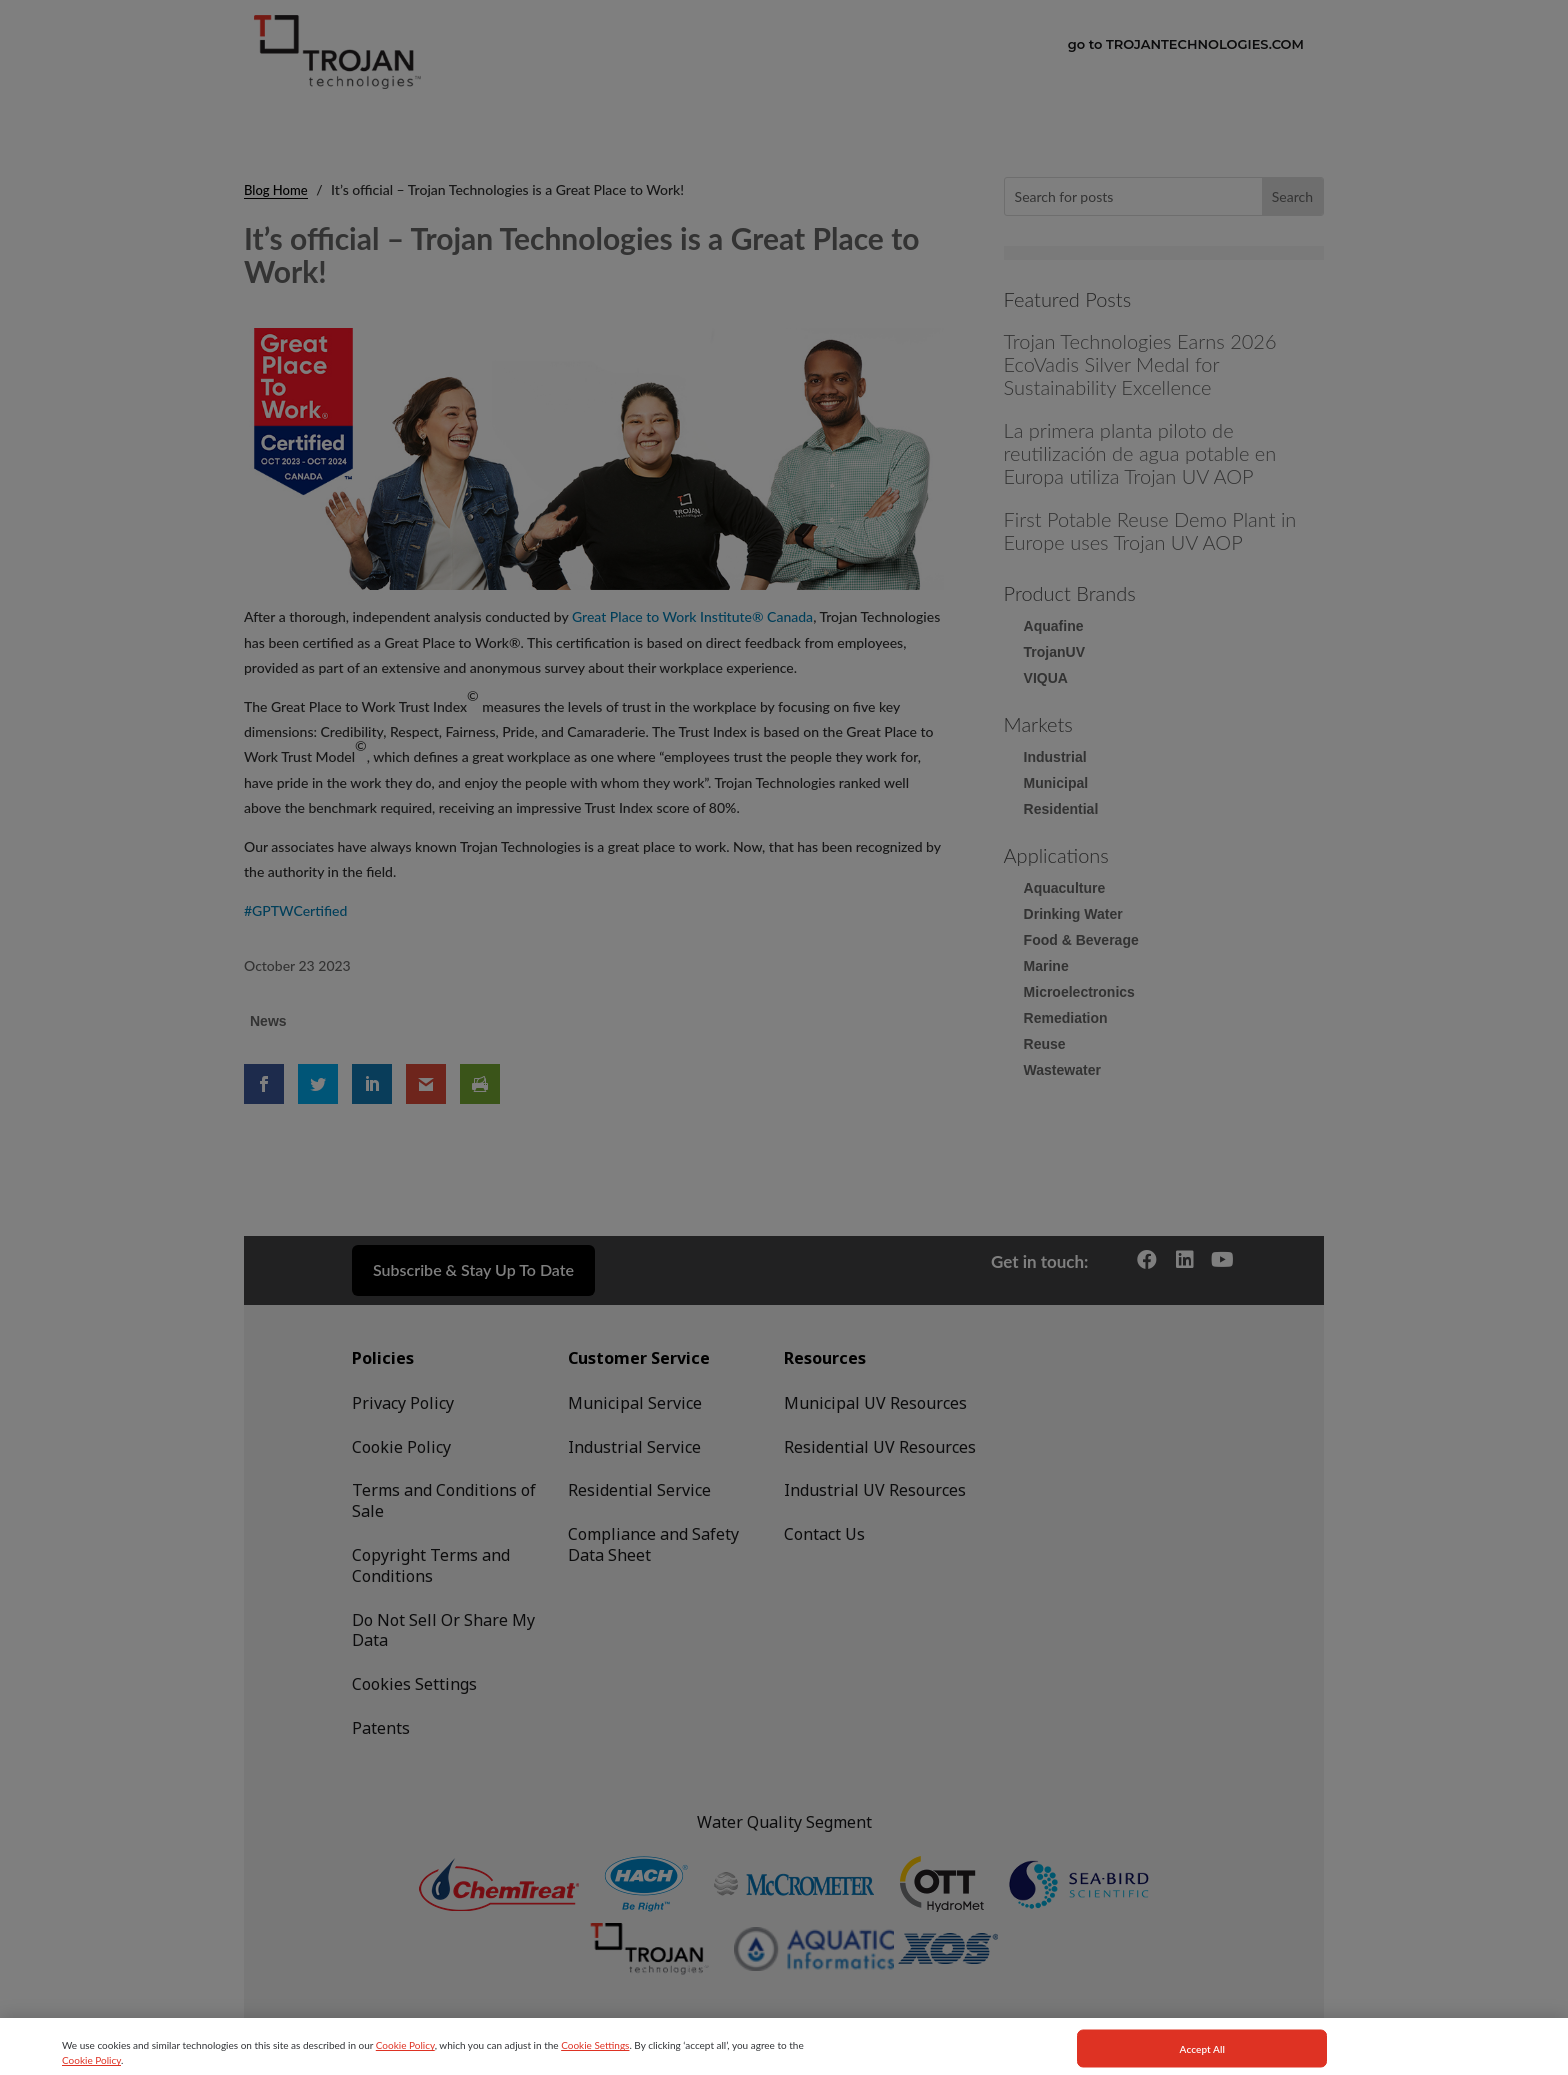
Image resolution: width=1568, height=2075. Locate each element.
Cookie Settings (595, 2069)
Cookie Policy (405, 2069)
